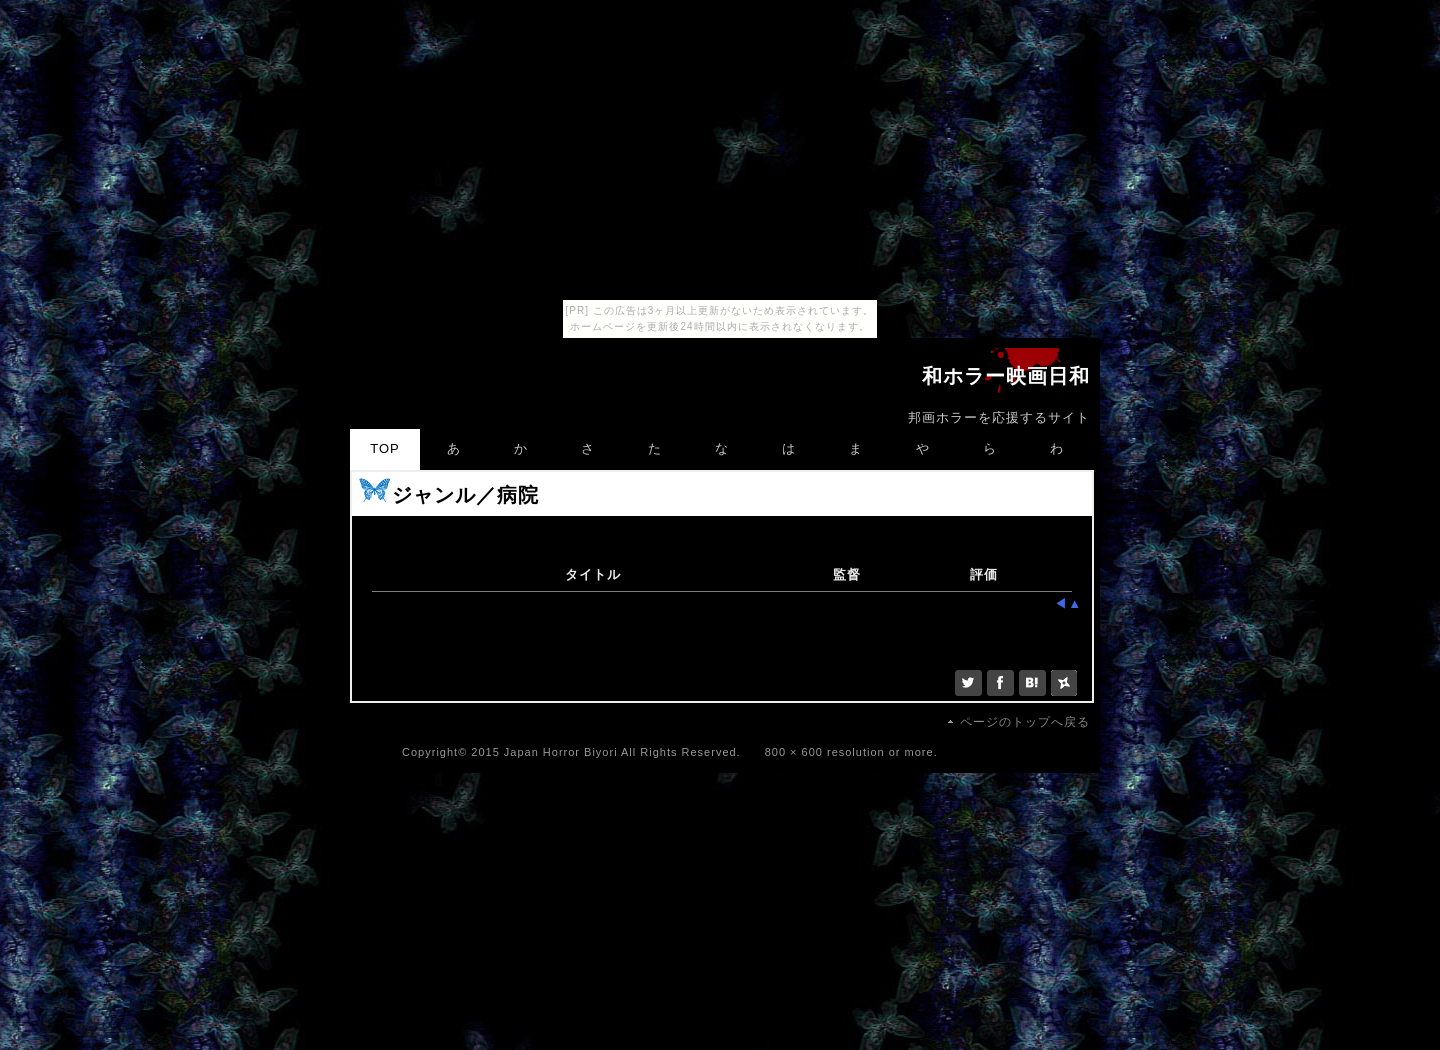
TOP (385, 448)
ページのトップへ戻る (1025, 722)
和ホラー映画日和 (1006, 377)
